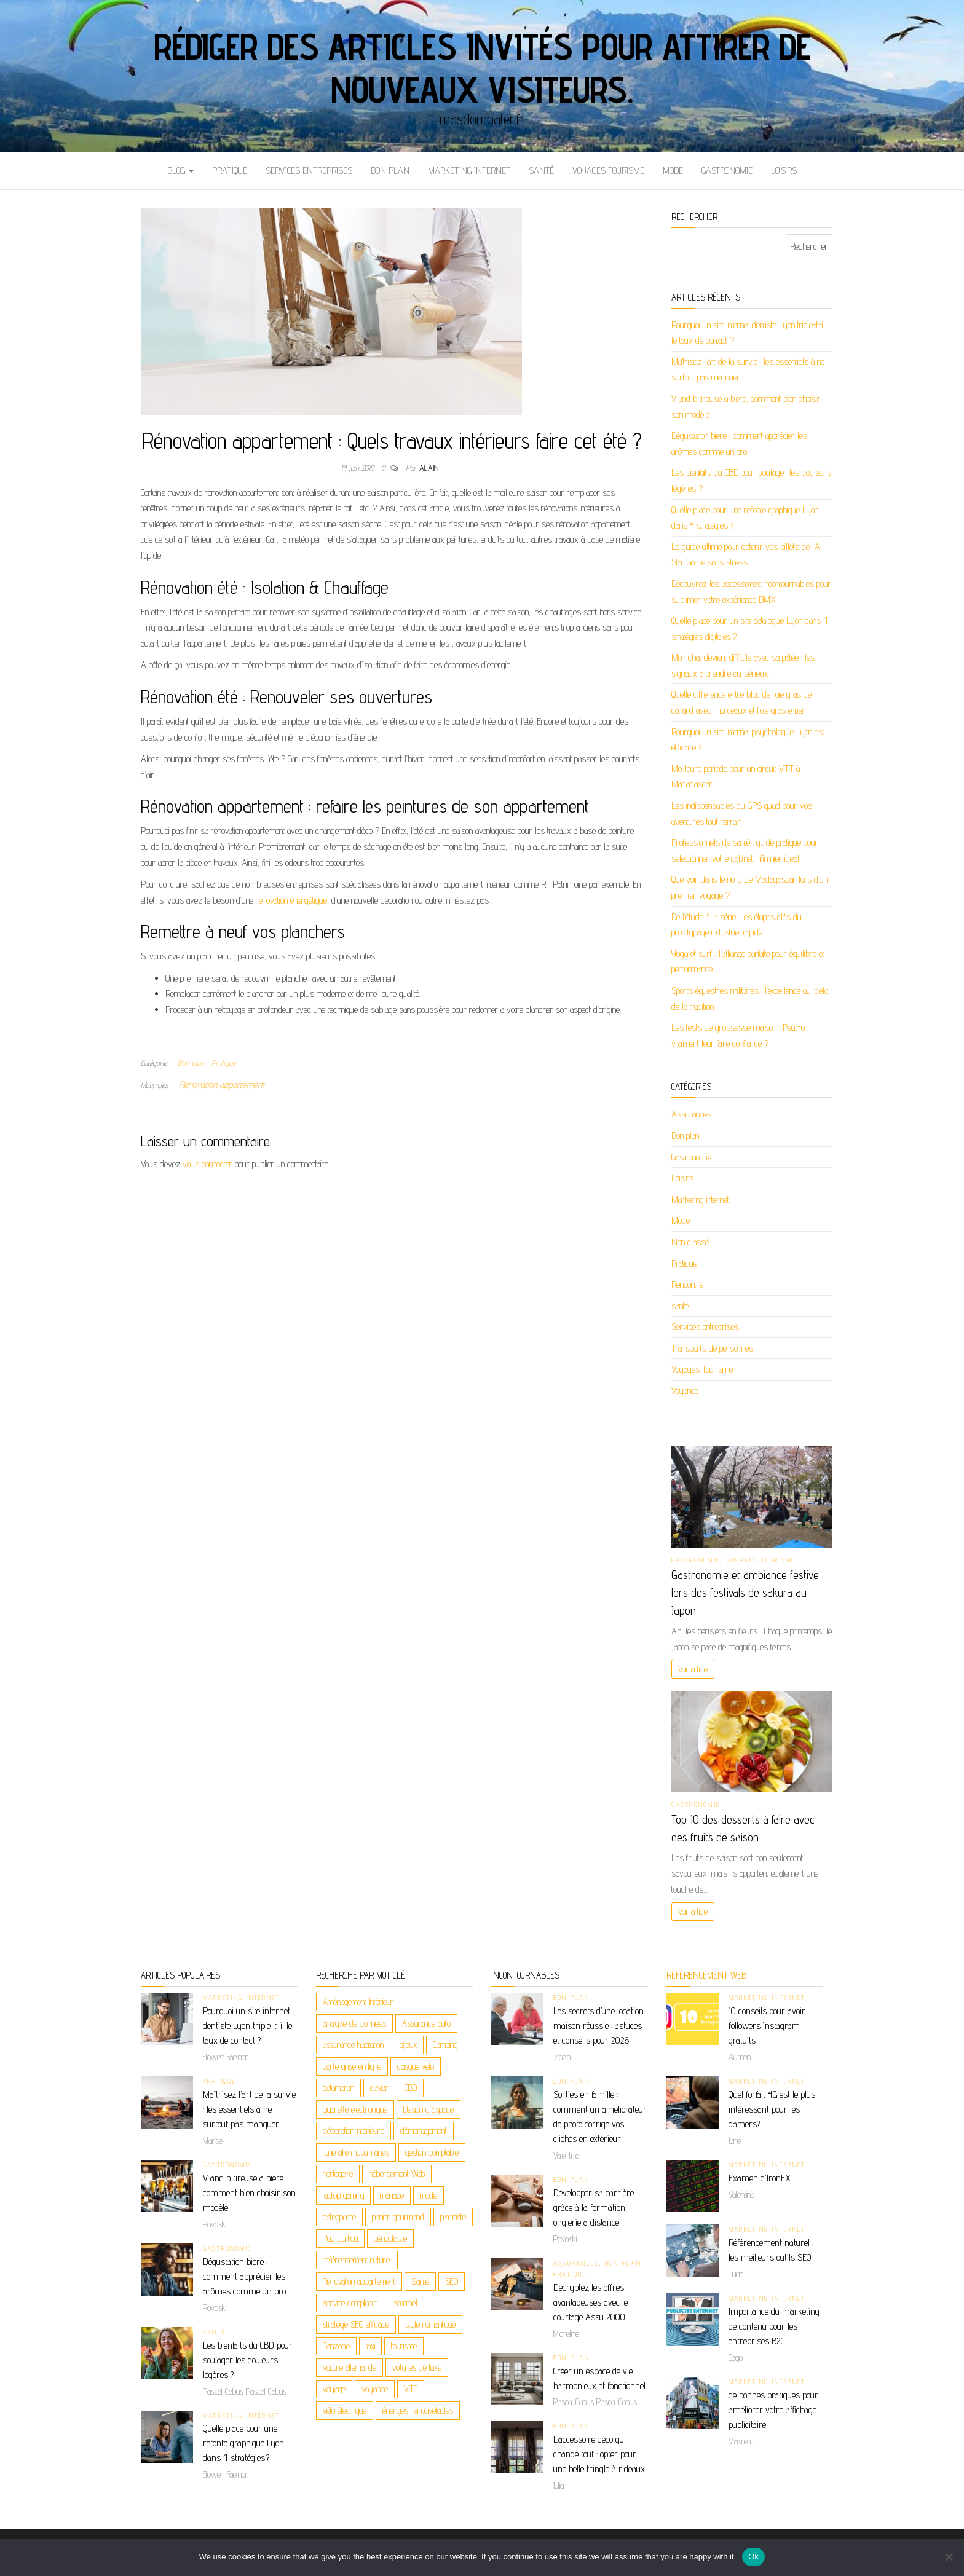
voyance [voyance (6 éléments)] (375, 2389)
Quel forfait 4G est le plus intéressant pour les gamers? (772, 2109)
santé (541, 170)
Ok (753, 2556)
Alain (428, 468)
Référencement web (706, 1975)
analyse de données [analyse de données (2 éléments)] (354, 2023)
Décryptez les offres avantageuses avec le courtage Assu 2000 (590, 2302)
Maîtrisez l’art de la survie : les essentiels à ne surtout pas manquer (249, 2109)
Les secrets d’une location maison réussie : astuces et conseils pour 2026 (598, 2025)
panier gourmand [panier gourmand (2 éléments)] (398, 2217)
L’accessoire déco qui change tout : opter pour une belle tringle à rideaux (599, 2454)
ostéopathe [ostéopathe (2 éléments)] (339, 2217)
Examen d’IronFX (760, 2178)
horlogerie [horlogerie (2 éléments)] (338, 2173)
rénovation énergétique (291, 900)
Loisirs (784, 170)
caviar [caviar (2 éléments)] (379, 2087)
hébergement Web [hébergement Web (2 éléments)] (397, 2173)
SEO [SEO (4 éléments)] (451, 2281)
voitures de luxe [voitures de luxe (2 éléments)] (416, 2367)
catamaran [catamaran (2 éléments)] (338, 2087)
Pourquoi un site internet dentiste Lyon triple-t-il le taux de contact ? (247, 2025)
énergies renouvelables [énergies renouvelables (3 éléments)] (417, 2410)
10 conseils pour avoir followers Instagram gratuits (767, 2025)
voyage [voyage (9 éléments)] (334, 2389)
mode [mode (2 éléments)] (428, 2195)
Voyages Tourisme (608, 170)
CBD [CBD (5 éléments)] (411, 2087)
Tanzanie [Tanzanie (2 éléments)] (336, 2346)
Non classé (690, 1242)
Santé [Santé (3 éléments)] (420, 2281)
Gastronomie (727, 170)
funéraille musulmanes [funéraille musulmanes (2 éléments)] (356, 2152)
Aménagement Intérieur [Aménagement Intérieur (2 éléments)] (358, 2001)
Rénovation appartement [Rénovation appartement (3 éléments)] (359, 2281)
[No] (948, 2557)
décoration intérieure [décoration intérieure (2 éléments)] (353, 2130)
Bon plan (390, 170)
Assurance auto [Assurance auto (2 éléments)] (426, 2023)
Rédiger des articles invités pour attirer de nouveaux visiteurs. (482, 67)
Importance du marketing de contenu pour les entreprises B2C (774, 2326)
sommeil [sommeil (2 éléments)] (405, 2303)
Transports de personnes (712, 1348)
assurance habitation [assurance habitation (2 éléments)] (353, 2044)
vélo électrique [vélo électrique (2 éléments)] (344, 2410)
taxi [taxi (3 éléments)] (370, 2346)
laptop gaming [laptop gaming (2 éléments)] (343, 2195)
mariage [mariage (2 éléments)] (392, 2195)
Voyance (684, 1390)
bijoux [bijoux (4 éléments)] (408, 2044)
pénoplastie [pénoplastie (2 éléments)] (390, 2238)
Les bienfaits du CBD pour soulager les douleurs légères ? (248, 2360)
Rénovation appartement (221, 1084)
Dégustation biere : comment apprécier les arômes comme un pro (244, 2276)
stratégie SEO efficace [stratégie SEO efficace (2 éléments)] (356, 2324)
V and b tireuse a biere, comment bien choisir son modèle (249, 2192)
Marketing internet (469, 170)
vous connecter (207, 1164)
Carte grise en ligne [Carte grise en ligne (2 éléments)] (352, 2066)
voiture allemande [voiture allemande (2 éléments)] (349, 2367)
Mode (673, 170)
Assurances (691, 1114)
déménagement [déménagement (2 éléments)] (423, 2130)
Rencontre (687, 1284)
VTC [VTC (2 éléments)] (410, 2389)
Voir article (693, 1669)
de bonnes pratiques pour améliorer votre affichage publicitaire (773, 2409)
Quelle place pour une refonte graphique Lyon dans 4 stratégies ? (243, 2443)
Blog (180, 170)
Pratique (229, 170)
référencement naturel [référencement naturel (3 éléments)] (357, 2260)
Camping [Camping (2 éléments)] (445, 2044)
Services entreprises (309, 170)
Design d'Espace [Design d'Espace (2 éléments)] (428, 2109)
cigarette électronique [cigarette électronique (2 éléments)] (355, 2109)
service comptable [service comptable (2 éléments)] (350, 2303)
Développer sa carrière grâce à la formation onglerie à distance (593, 2207)
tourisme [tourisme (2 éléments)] (404, 2346)
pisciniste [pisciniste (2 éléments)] (453, 2217)
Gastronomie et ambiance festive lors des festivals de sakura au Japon (745, 1592)
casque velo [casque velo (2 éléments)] (415, 2066)
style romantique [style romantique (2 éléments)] (430, 2324)
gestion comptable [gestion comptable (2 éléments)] (432, 2152)
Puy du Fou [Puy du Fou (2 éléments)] (340, 2238)
